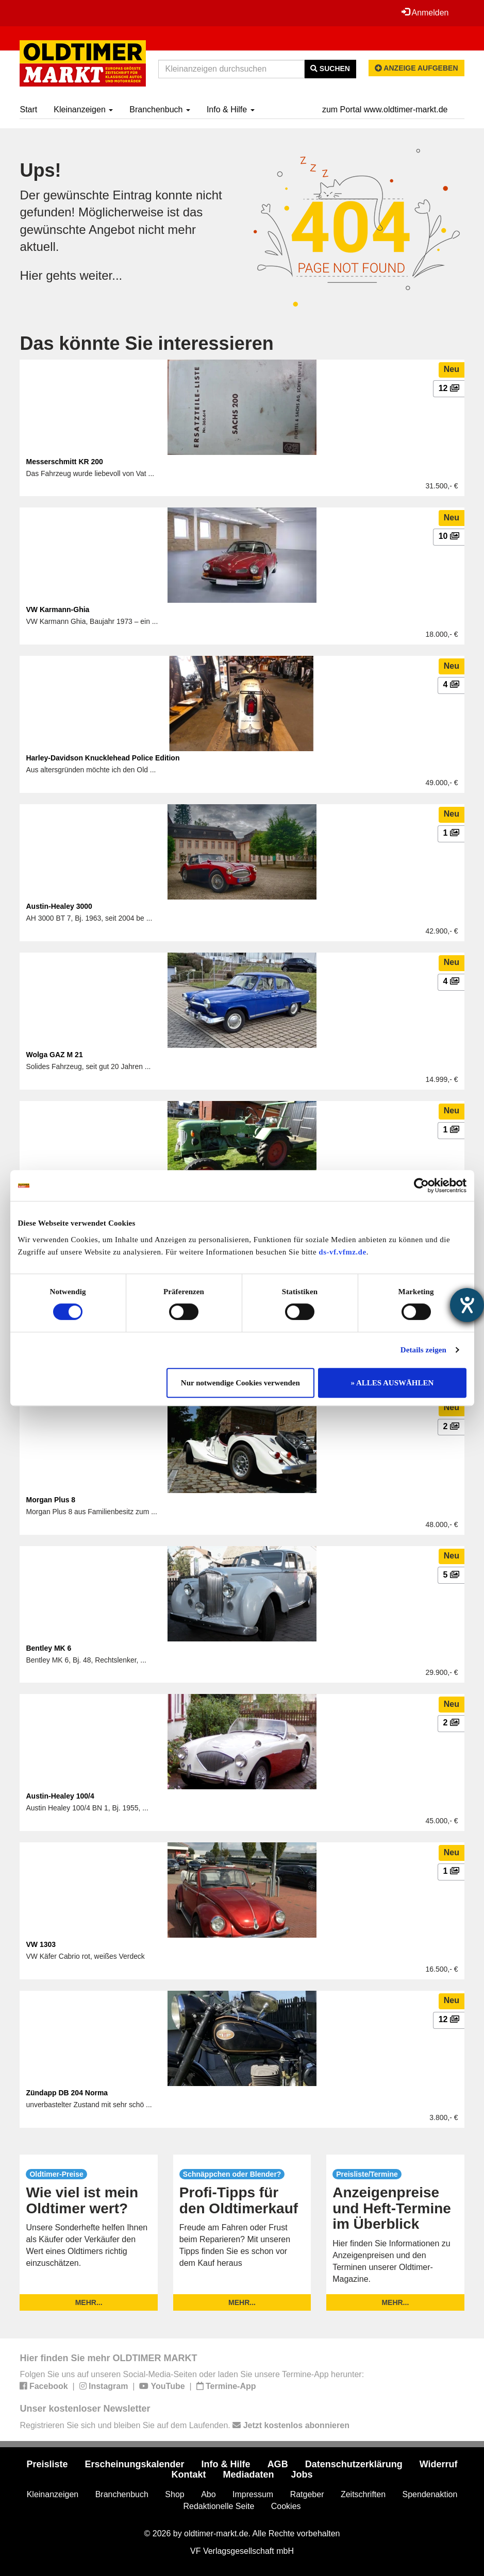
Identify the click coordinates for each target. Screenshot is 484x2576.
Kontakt (188, 2474)
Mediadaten (248, 2474)
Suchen (330, 68)
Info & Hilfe (231, 109)
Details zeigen (423, 1350)
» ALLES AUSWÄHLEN (392, 1383)
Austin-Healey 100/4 (60, 1796)
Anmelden (425, 12)
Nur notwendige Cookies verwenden (240, 1383)
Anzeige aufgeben (416, 68)
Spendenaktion (430, 2494)
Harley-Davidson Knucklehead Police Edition (102, 758)
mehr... (89, 2302)
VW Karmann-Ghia (57, 609)
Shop (174, 2494)
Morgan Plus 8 (50, 1500)
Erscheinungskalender (135, 2464)
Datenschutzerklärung (354, 2464)
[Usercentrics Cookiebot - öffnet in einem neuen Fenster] (421, 1185)
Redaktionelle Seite (218, 2506)
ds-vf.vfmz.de (342, 1252)
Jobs (302, 2474)
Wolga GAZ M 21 (54, 1054)
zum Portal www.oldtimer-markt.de (385, 109)
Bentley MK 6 (48, 1648)
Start (28, 109)
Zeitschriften (363, 2494)
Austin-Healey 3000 (59, 906)
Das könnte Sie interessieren (146, 343)
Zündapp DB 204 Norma (67, 2093)
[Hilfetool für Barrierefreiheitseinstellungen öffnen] (467, 1305)
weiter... (101, 275)
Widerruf (439, 2464)
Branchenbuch (159, 109)
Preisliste (47, 2464)
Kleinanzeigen (83, 109)
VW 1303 (41, 1944)
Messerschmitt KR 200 (64, 461)
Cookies (286, 2506)
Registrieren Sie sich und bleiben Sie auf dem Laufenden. (184, 2425)
